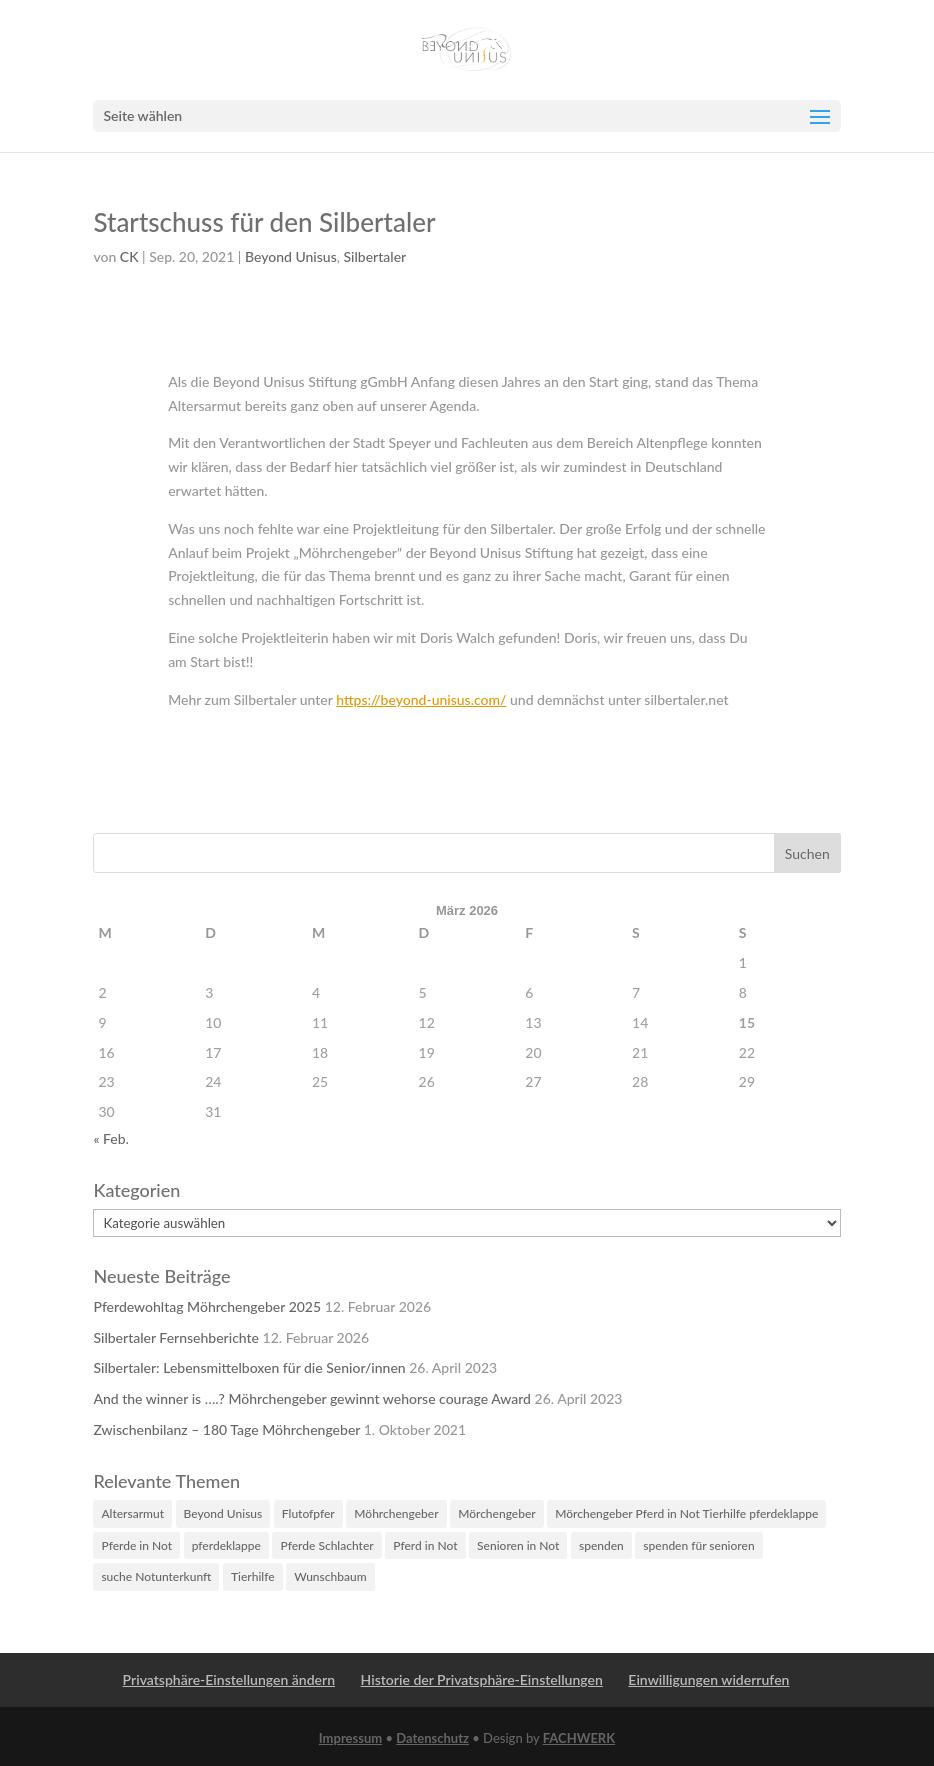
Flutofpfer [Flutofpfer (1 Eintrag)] (308, 1513)
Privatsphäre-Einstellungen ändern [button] (229, 1679)
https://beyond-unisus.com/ (421, 699)
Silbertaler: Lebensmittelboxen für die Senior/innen (249, 1367)
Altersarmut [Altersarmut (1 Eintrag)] (132, 1513)
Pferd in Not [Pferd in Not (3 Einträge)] (425, 1545)
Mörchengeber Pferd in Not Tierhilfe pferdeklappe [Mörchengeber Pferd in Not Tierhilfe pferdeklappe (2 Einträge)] (686, 1513)
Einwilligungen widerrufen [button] (708, 1679)
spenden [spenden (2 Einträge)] (601, 1545)
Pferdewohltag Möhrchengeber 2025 (207, 1306)
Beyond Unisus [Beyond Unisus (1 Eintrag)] (223, 1513)
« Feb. (111, 1138)
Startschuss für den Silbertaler (264, 222)
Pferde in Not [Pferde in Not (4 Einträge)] (136, 1545)
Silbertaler (375, 256)
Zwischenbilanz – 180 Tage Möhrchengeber (226, 1429)
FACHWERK (579, 1738)
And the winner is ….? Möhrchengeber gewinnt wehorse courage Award (312, 1398)
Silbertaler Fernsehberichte (176, 1337)
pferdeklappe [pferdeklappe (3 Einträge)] (226, 1545)
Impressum (350, 1738)
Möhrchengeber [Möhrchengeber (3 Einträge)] (396, 1513)
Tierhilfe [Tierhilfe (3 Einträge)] (253, 1576)
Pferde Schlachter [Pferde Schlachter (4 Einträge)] (326, 1545)
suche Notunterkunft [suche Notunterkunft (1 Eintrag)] (156, 1576)
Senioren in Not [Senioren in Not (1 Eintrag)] (518, 1545)
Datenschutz (432, 1738)
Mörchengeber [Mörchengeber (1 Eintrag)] (497, 1513)
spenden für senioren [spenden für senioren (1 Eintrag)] (698, 1545)
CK (129, 256)
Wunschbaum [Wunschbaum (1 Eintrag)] (330, 1576)
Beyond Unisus (291, 256)
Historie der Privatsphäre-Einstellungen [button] (482, 1679)
